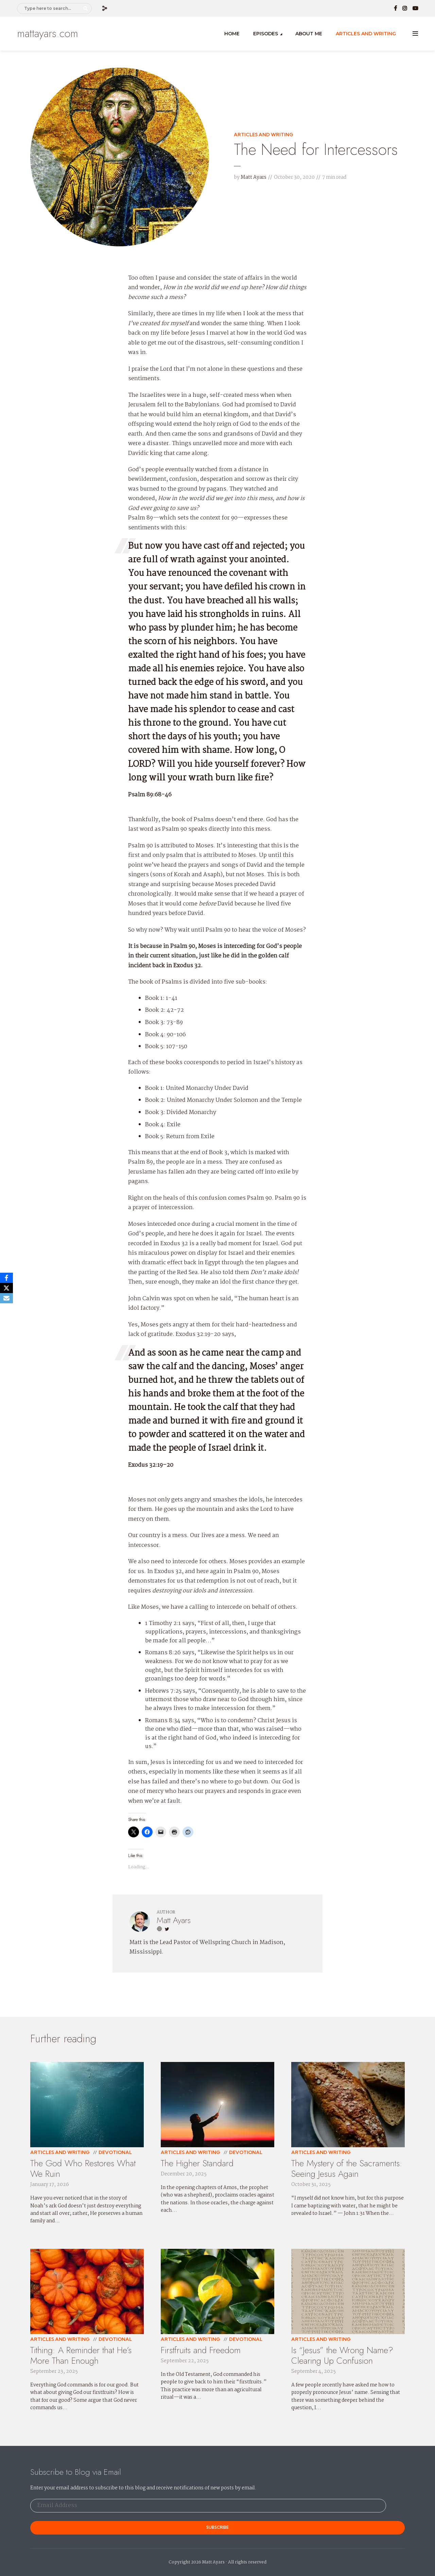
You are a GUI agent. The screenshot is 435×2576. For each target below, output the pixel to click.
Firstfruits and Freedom (201, 2350)
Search (85, 8)
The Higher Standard (197, 2163)
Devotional (115, 2152)
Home (232, 34)
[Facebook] (6, 1278)
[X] (6, 1288)
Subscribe (217, 2527)
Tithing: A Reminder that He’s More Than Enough (81, 2355)
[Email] (6, 1298)
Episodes (265, 34)
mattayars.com (47, 33)
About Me (308, 34)
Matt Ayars (253, 177)
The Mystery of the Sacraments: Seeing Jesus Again (346, 2168)
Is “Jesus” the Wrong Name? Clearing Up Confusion (342, 2355)
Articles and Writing (366, 34)
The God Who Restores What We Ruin (83, 2168)
